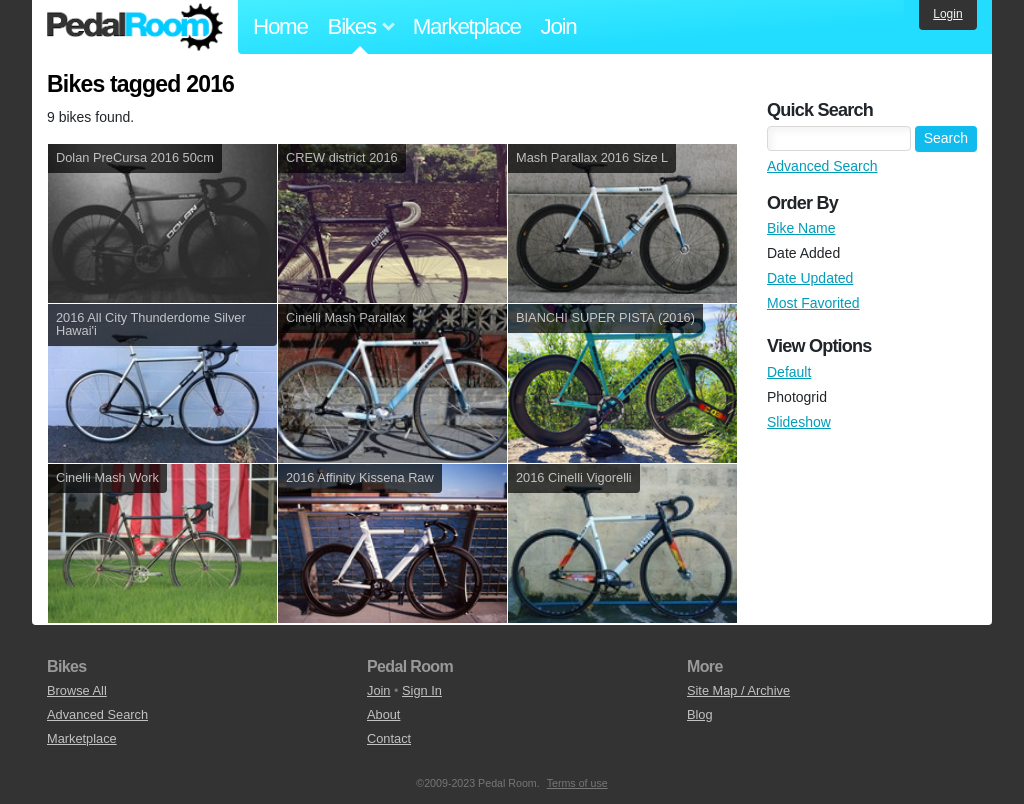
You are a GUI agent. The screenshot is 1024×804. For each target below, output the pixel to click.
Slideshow (799, 422)
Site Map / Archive (738, 690)
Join (559, 26)
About (383, 714)
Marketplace (467, 26)
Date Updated (810, 278)
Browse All (77, 690)
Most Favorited (813, 303)
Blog (700, 714)
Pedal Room (135, 27)
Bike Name (801, 228)
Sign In (422, 690)
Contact (389, 738)
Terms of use (577, 783)
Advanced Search (822, 166)
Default (789, 372)
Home (280, 26)
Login (947, 14)
